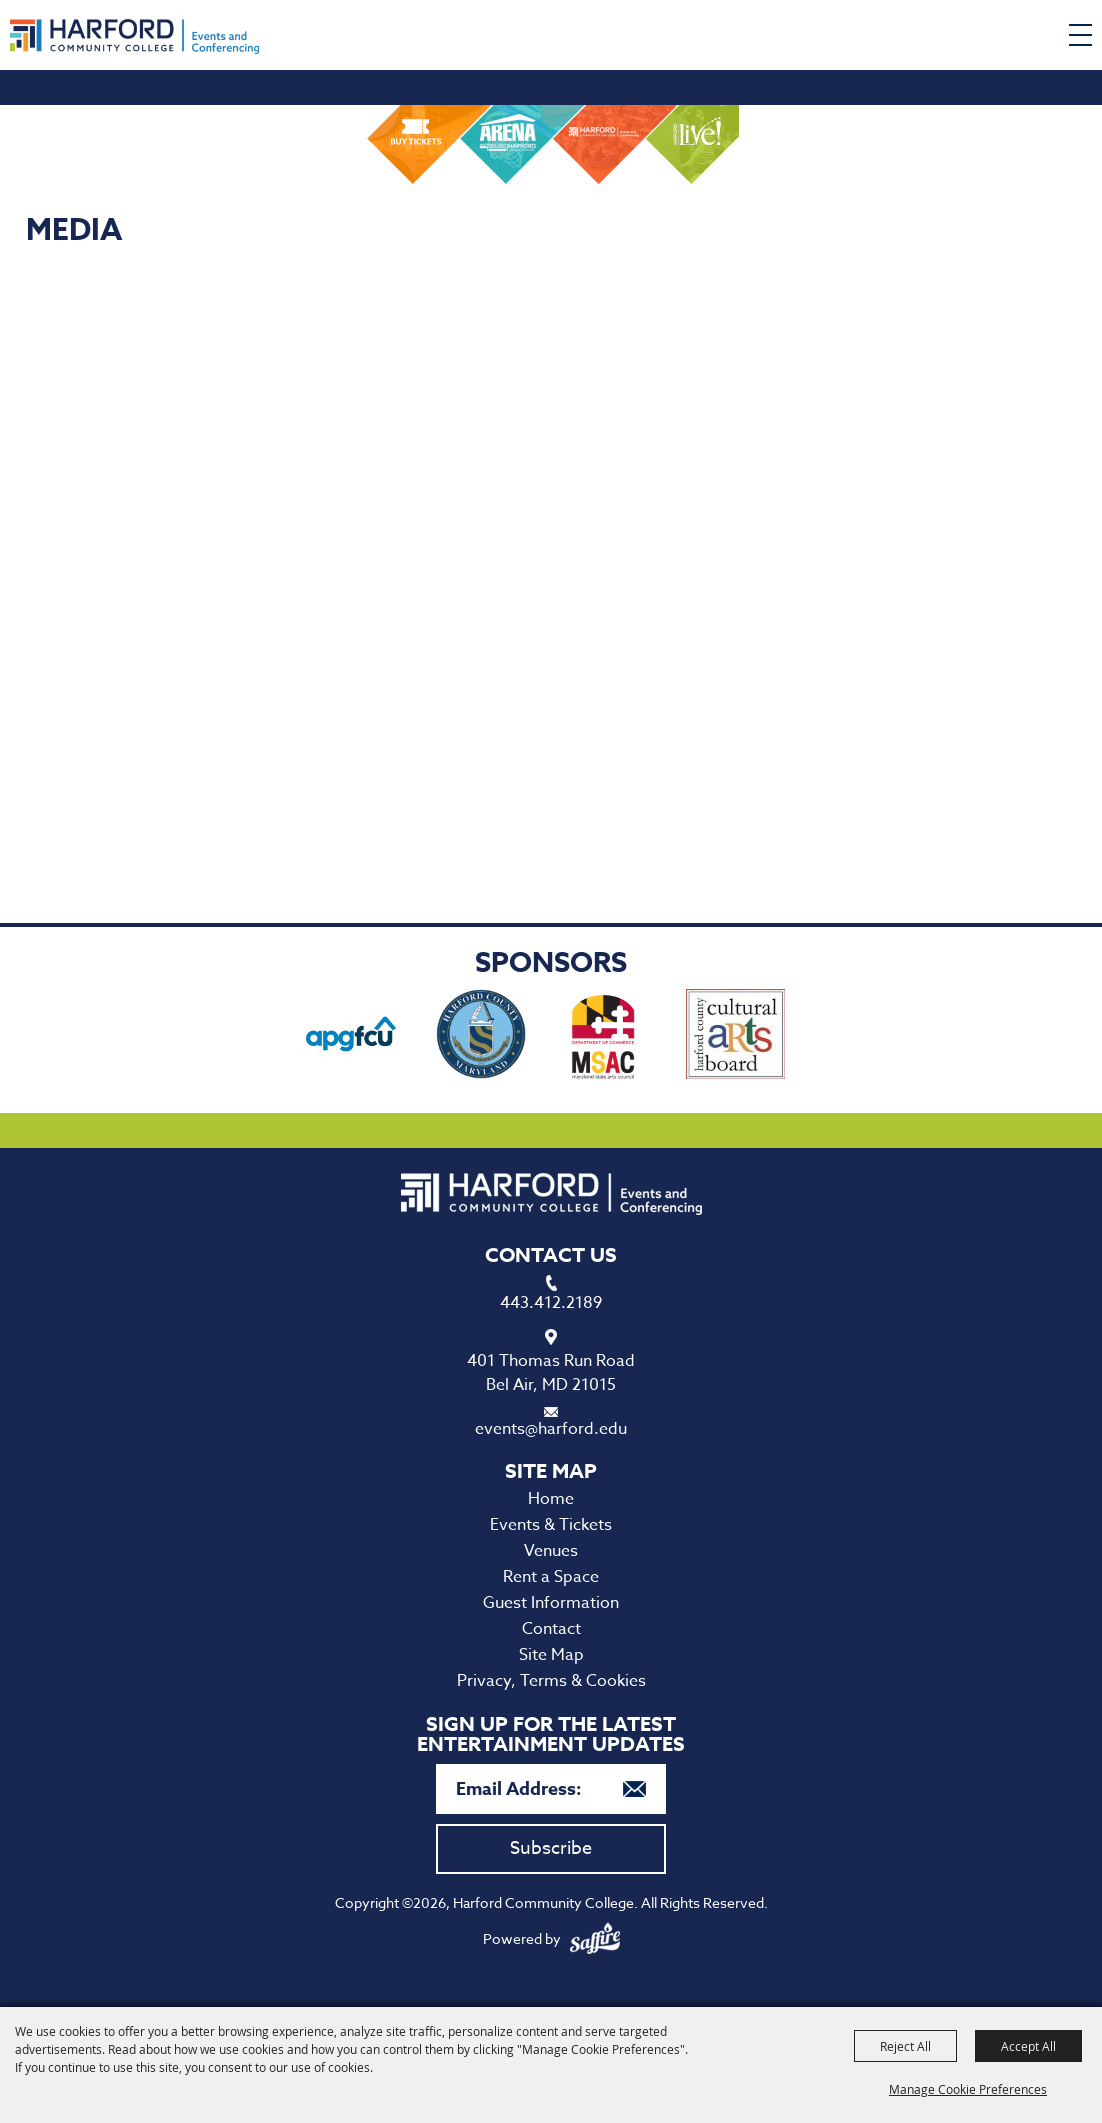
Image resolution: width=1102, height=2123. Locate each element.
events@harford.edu (551, 1429)
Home (551, 1499)
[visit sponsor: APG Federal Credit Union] (351, 1037)
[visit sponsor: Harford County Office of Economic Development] (481, 1037)
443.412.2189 (551, 1303)
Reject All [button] (905, 2046)
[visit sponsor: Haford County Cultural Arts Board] (735, 1037)
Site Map (551, 1655)
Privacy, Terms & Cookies (551, 1681)
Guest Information (551, 1603)
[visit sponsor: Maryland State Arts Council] (606, 1037)
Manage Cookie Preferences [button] (968, 2089)
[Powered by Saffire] (595, 1938)
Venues (551, 1551)
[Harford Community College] (134, 36)
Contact (551, 1629)
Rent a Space (551, 1577)
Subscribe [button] (551, 1848)
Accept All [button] (1028, 2046)
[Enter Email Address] (551, 1789)
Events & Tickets (551, 1525)
